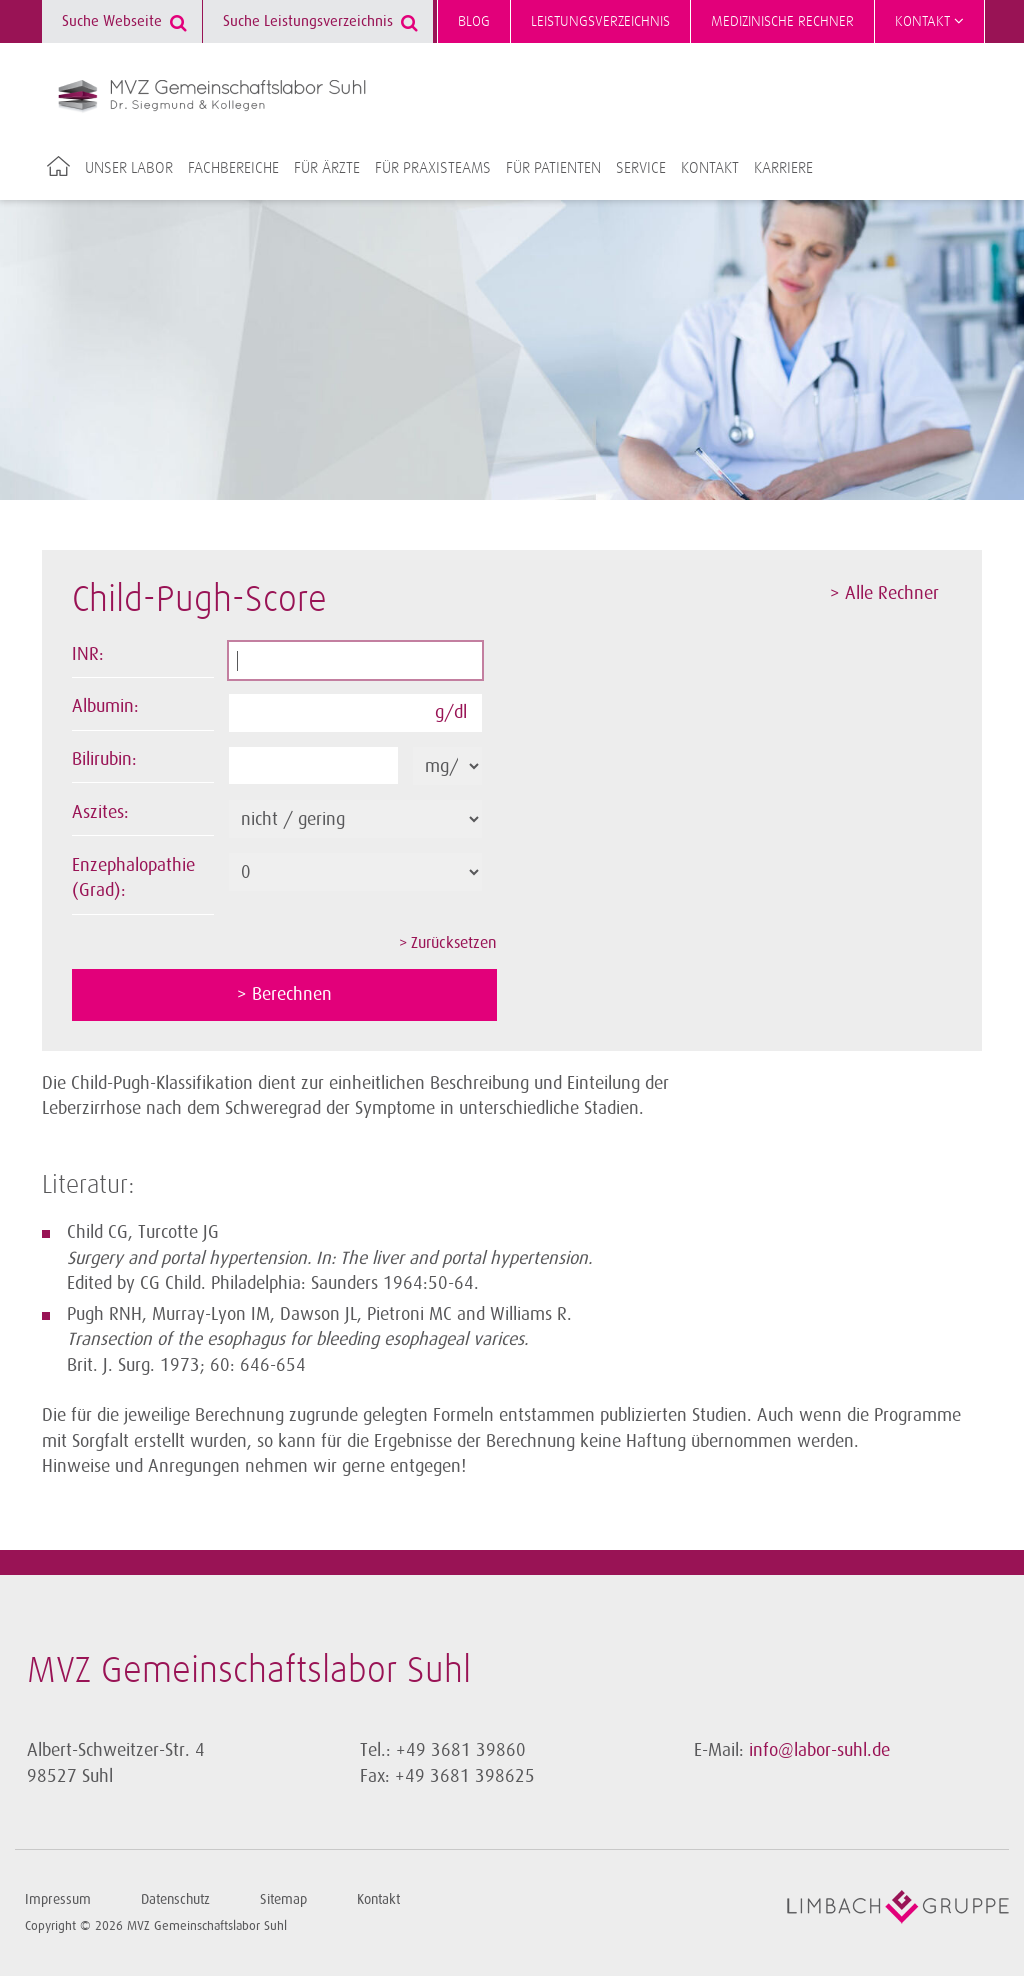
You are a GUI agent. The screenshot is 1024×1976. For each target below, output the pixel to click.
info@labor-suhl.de (819, 1750)
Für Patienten (553, 168)
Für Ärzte (327, 168)
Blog (474, 21)
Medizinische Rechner (782, 21)
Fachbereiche (233, 168)
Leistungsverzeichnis (600, 21)
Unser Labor (129, 168)
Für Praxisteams (433, 168)
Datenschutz (175, 1899)
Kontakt (929, 21)
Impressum (58, 1899)
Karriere (783, 168)
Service (641, 168)
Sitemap (283, 1899)
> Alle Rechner (884, 593)
